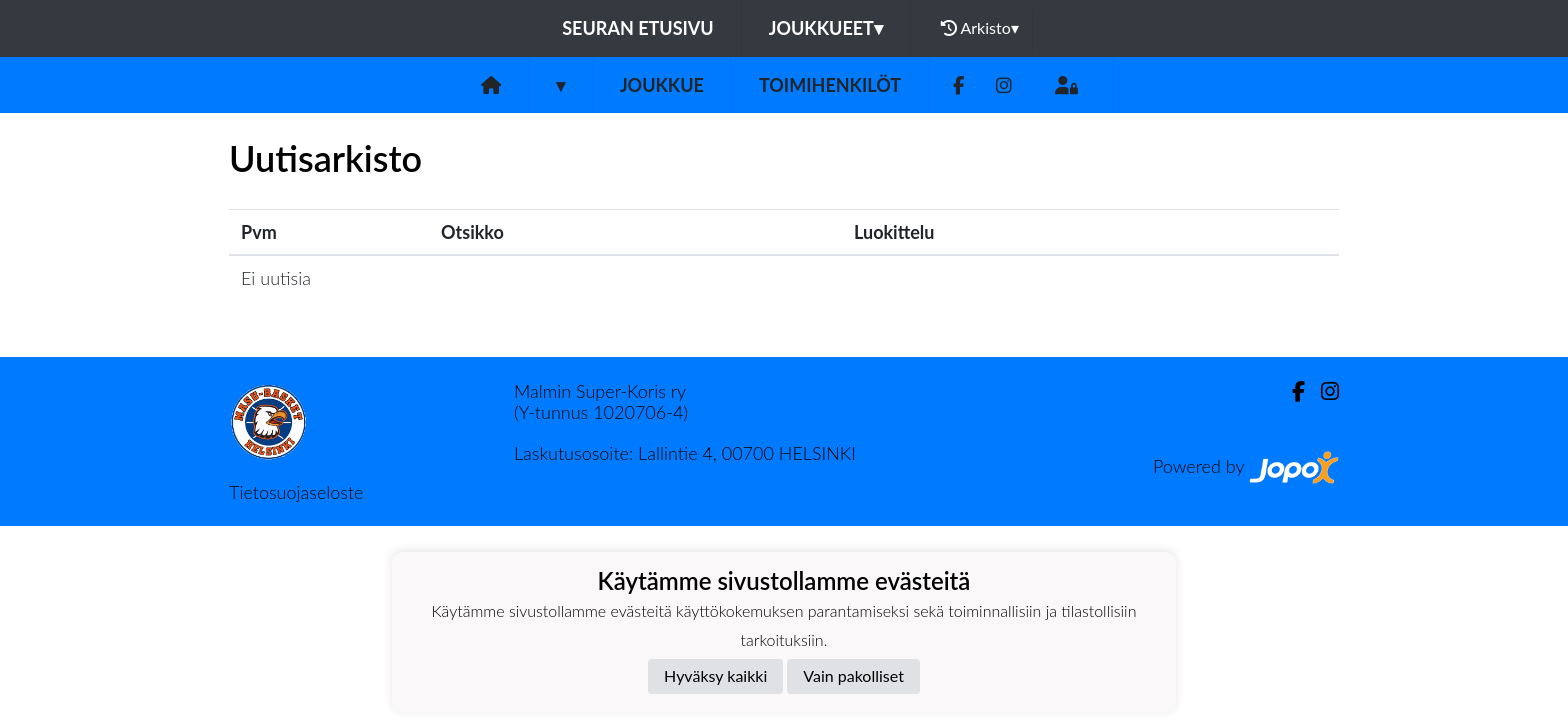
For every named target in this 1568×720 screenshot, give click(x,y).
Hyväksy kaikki (715, 675)
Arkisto (980, 28)
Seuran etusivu (638, 28)
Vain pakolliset (853, 675)
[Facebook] (958, 85)
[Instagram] (1004, 85)
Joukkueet (826, 28)
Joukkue (662, 85)
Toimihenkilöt (830, 85)
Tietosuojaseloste (296, 492)
